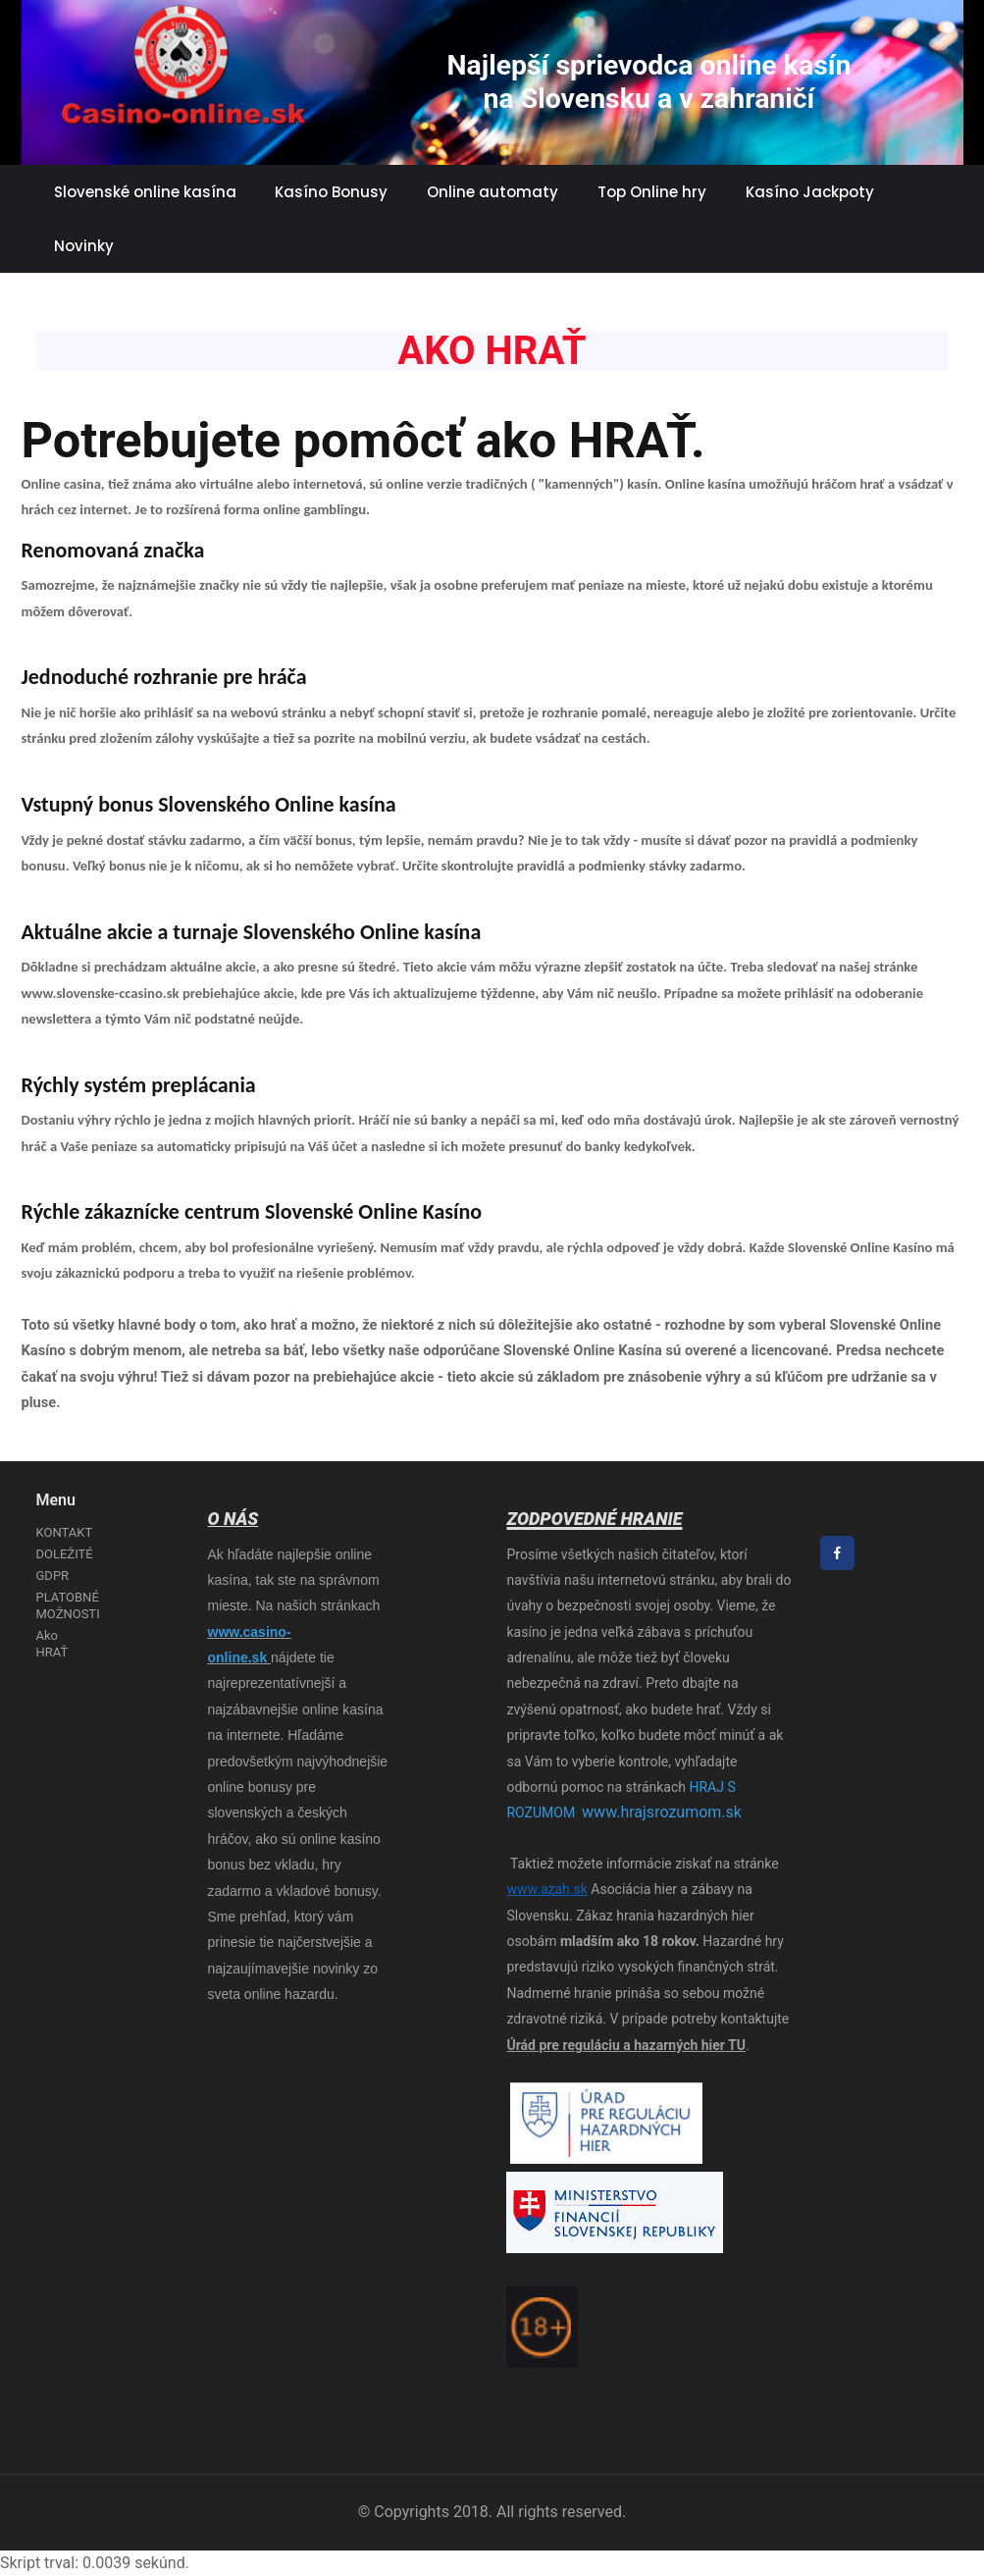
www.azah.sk (546, 1889)
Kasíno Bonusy (331, 192)
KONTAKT (64, 1532)
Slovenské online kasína (145, 192)
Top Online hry (651, 192)
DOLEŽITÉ (64, 1554)
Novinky (84, 246)
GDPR (53, 1575)
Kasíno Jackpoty (810, 192)
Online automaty (492, 192)
